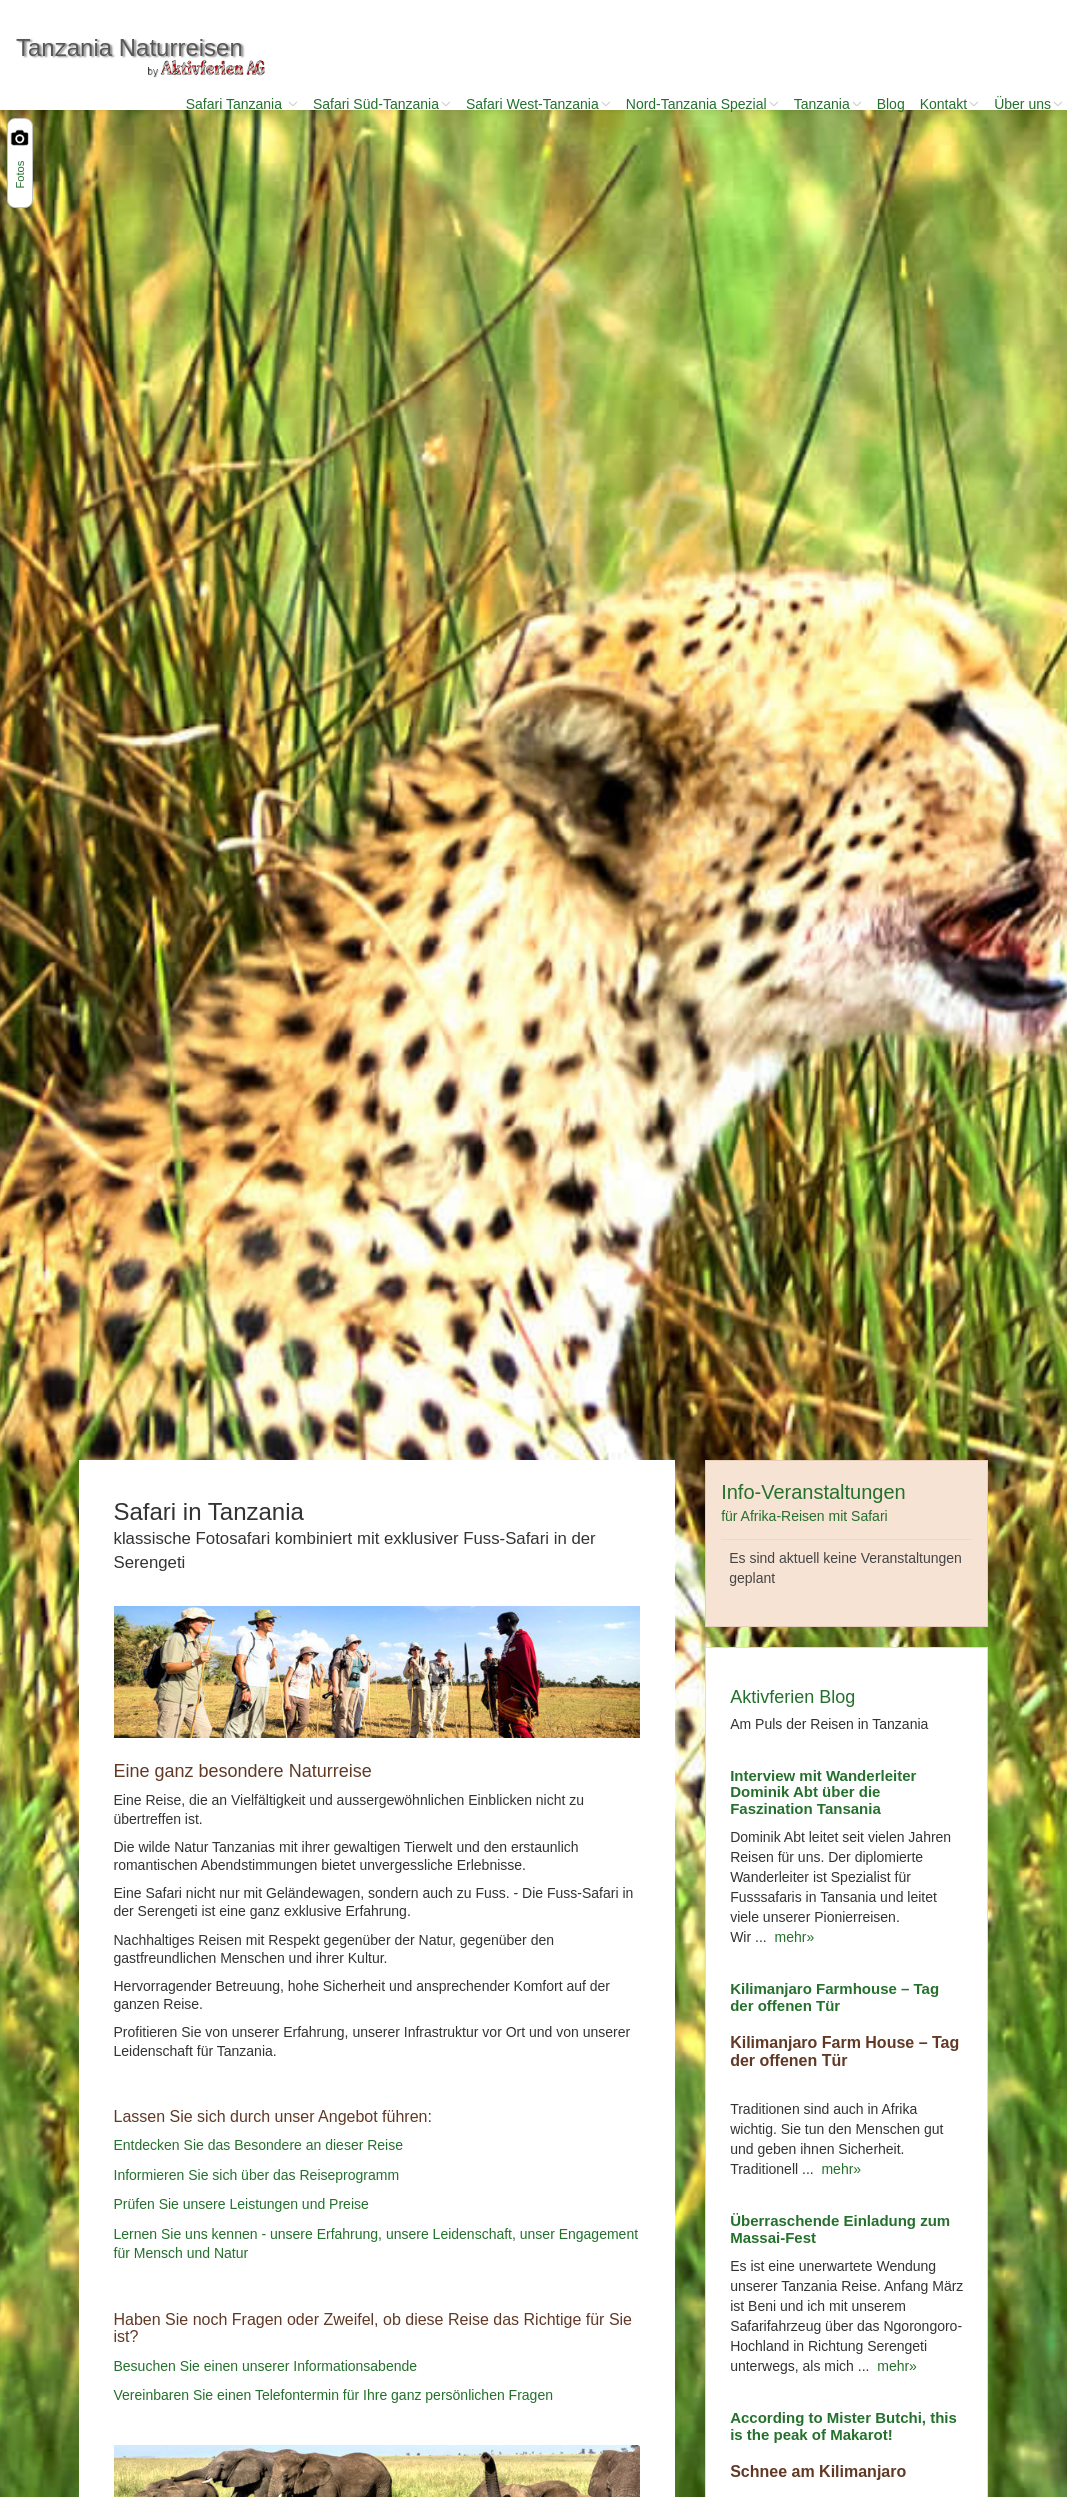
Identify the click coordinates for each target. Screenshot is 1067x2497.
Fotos (20, 175)
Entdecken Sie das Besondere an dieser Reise (259, 2146)
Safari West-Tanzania (538, 104)
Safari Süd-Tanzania (382, 104)
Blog (891, 104)
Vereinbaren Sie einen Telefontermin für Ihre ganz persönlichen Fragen (333, 2395)
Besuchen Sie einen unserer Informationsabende (266, 2366)
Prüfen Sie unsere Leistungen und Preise (241, 2204)
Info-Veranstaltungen (813, 1502)
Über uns (1028, 104)
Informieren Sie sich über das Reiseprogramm (257, 2175)
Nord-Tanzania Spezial (702, 104)
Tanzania (828, 104)
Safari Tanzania (242, 104)
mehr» (790, 1937)
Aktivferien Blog (792, 1697)
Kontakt (949, 104)
